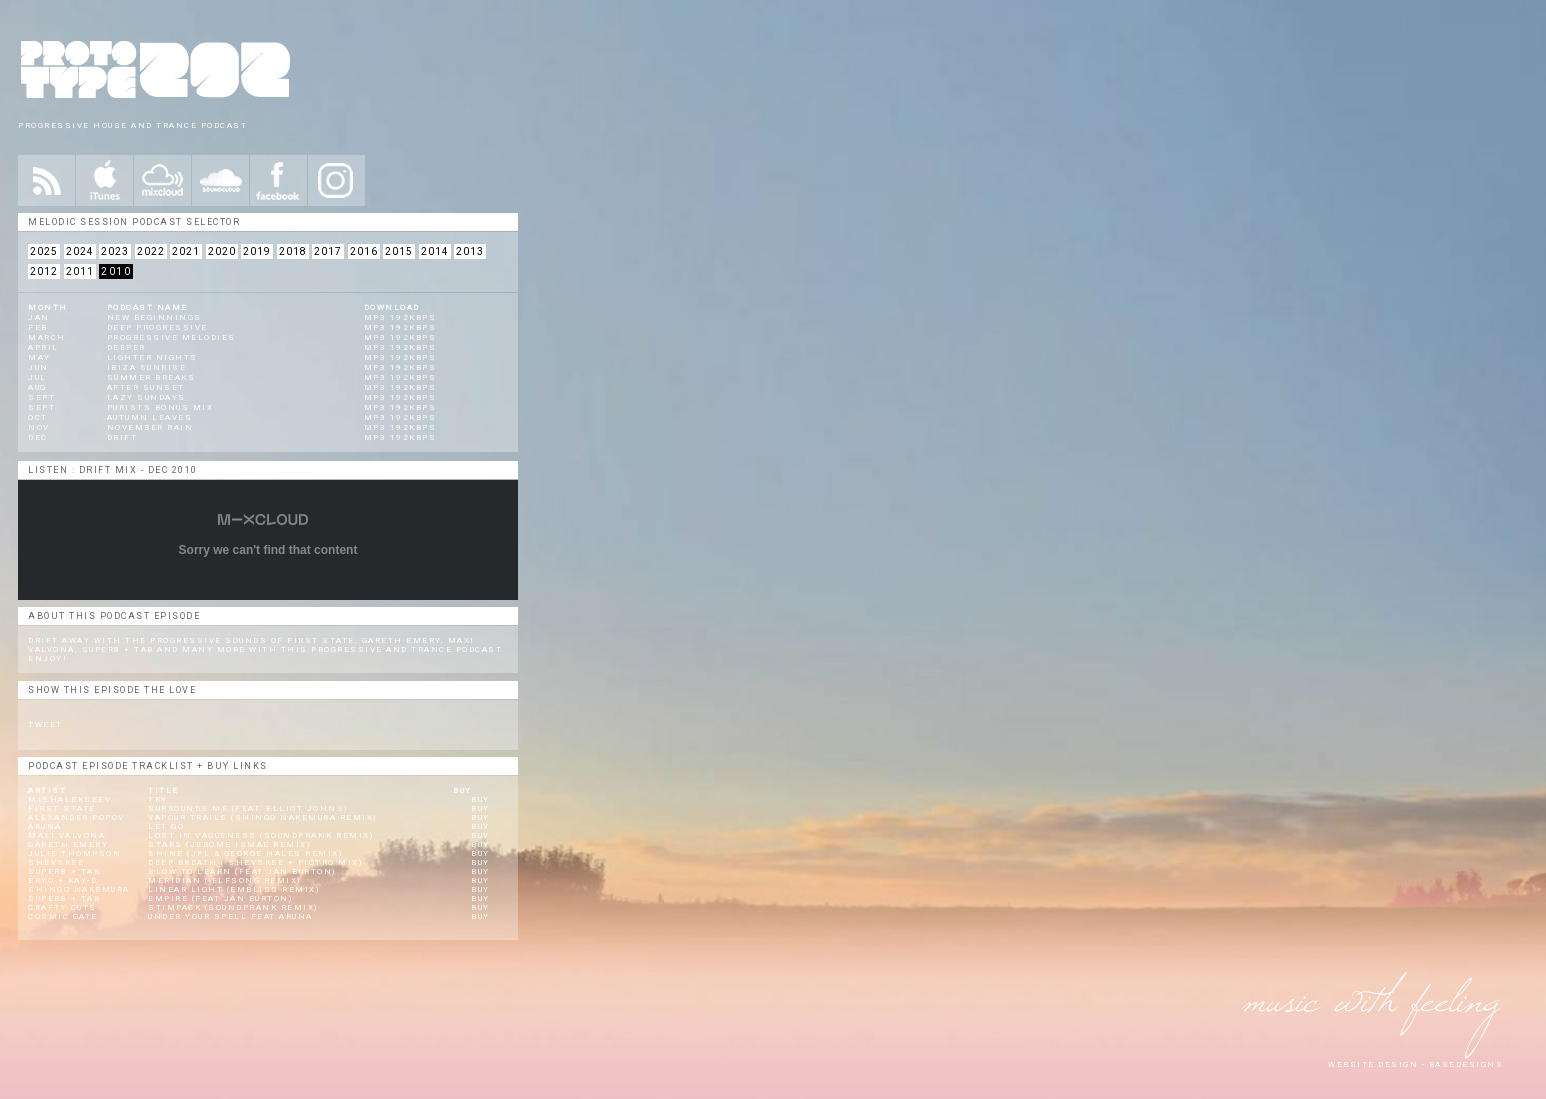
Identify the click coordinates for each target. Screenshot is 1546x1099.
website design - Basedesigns (1415, 1064)
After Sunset (146, 387)
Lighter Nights (152, 357)
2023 (115, 251)
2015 (399, 251)
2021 (186, 251)
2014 (435, 251)
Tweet (45, 724)
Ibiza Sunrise (147, 367)
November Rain (150, 427)
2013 (470, 251)
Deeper (126, 347)
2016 (364, 251)
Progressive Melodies (171, 337)
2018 (293, 251)
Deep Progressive (157, 327)
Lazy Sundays (146, 397)
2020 (222, 251)
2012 (44, 271)
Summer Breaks (151, 377)
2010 (116, 271)
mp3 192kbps (400, 317)
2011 (80, 271)
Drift (122, 437)
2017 (328, 251)
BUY (480, 799)
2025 (44, 251)
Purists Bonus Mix (160, 407)
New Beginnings (154, 317)
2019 (257, 251)
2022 (151, 251)
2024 (80, 251)
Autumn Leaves (150, 417)
